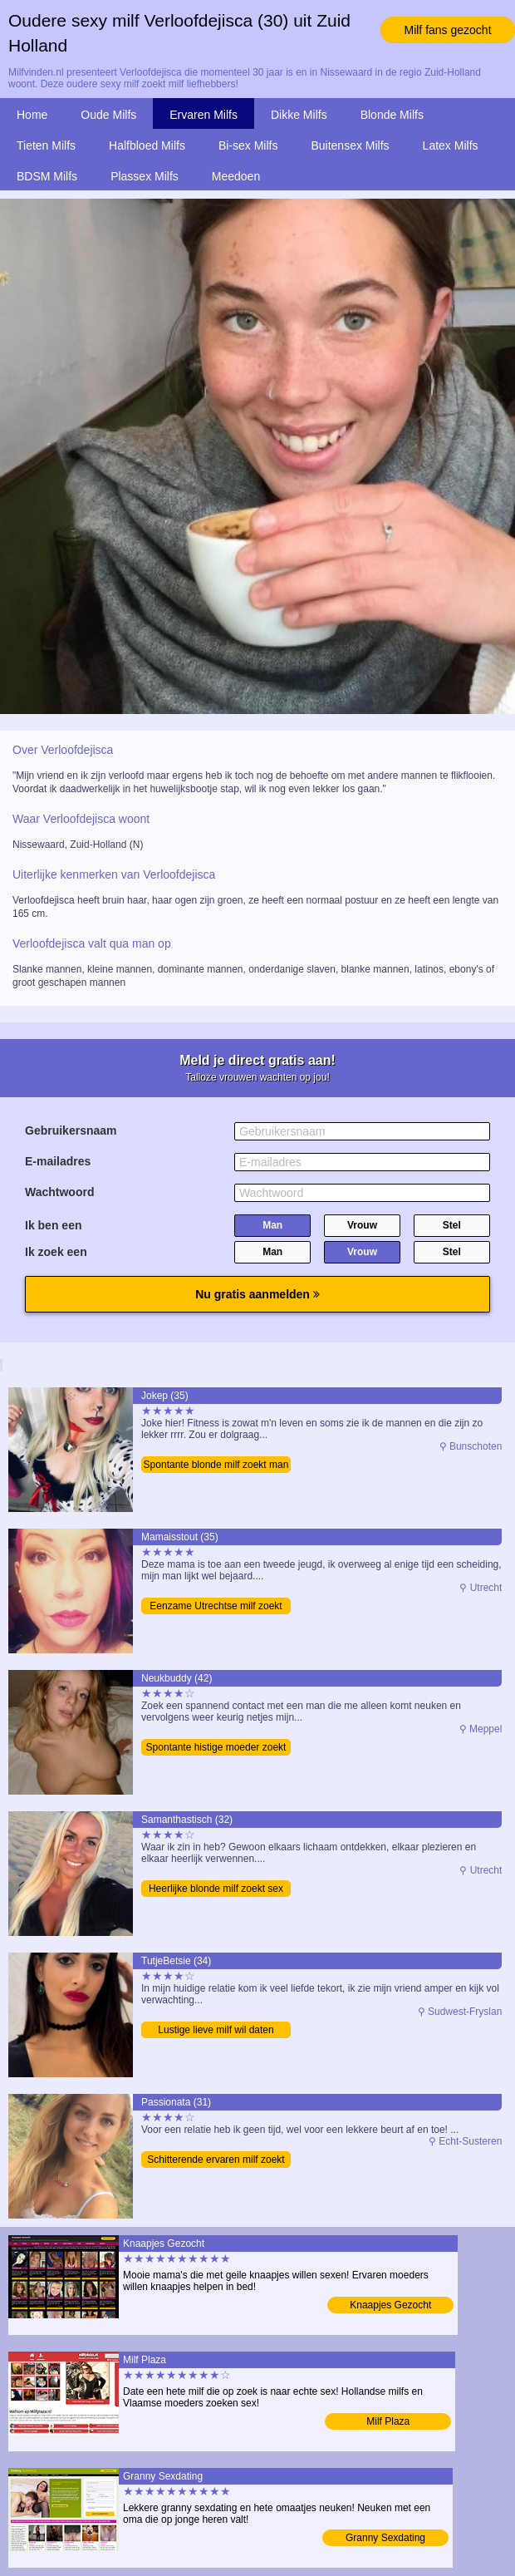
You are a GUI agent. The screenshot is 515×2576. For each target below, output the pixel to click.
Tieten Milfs (46, 145)
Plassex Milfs (144, 176)
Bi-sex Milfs (248, 145)
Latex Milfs (450, 145)
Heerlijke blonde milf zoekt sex (216, 1888)
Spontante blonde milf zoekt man (216, 1464)
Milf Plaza (388, 2421)
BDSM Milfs (47, 176)
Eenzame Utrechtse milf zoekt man (216, 1607)
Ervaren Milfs (203, 114)
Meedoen (236, 176)
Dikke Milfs (299, 114)
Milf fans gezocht (447, 30)
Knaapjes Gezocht (390, 2305)
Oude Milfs (108, 114)
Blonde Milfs (392, 114)
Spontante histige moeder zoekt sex (216, 1748)
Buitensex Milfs (350, 145)
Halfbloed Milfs (147, 145)
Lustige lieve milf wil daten (215, 2030)
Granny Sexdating (385, 2538)
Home (32, 114)
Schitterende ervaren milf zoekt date (215, 2161)
